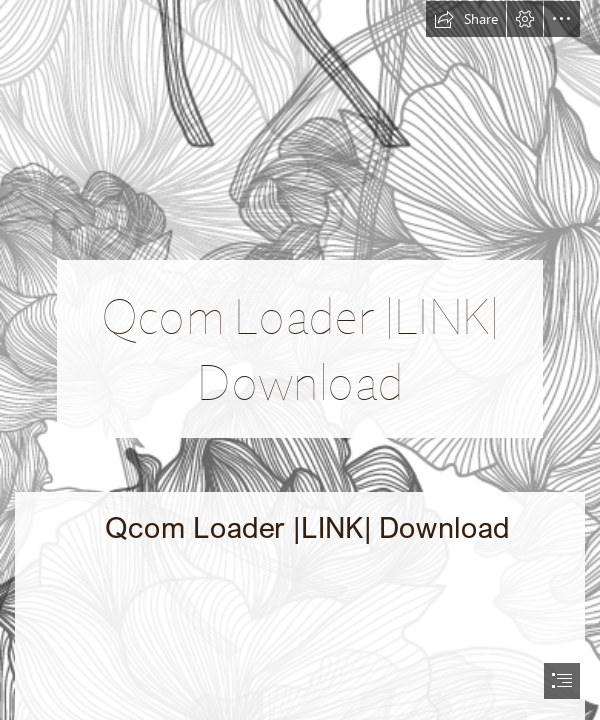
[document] (300, 360)
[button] (466, 19)
